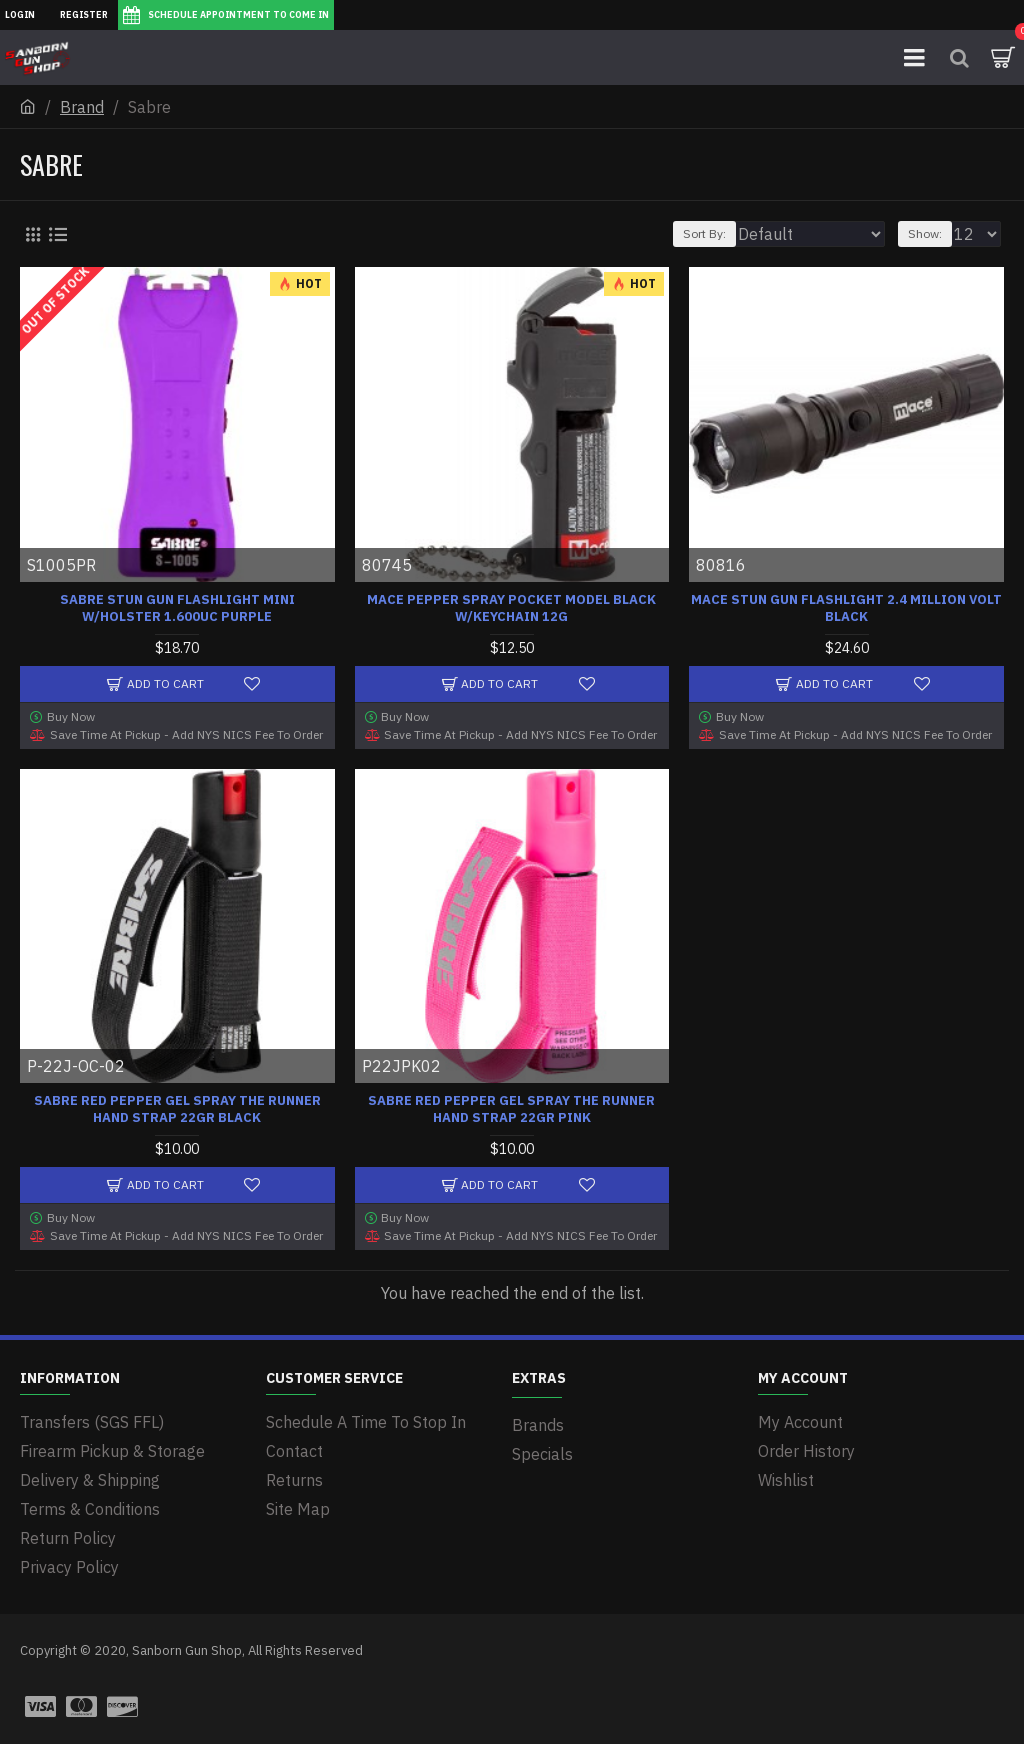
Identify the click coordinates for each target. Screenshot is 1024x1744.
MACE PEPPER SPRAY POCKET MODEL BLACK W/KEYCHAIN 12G (511, 608)
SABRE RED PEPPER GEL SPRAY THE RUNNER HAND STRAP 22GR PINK (511, 1109)
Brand (82, 107)
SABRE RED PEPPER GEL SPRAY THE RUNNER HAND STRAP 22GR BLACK (177, 1109)
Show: (925, 233)
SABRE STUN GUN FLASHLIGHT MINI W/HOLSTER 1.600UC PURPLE (177, 608)
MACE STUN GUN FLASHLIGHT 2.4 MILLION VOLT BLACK (846, 608)
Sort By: (704, 233)
